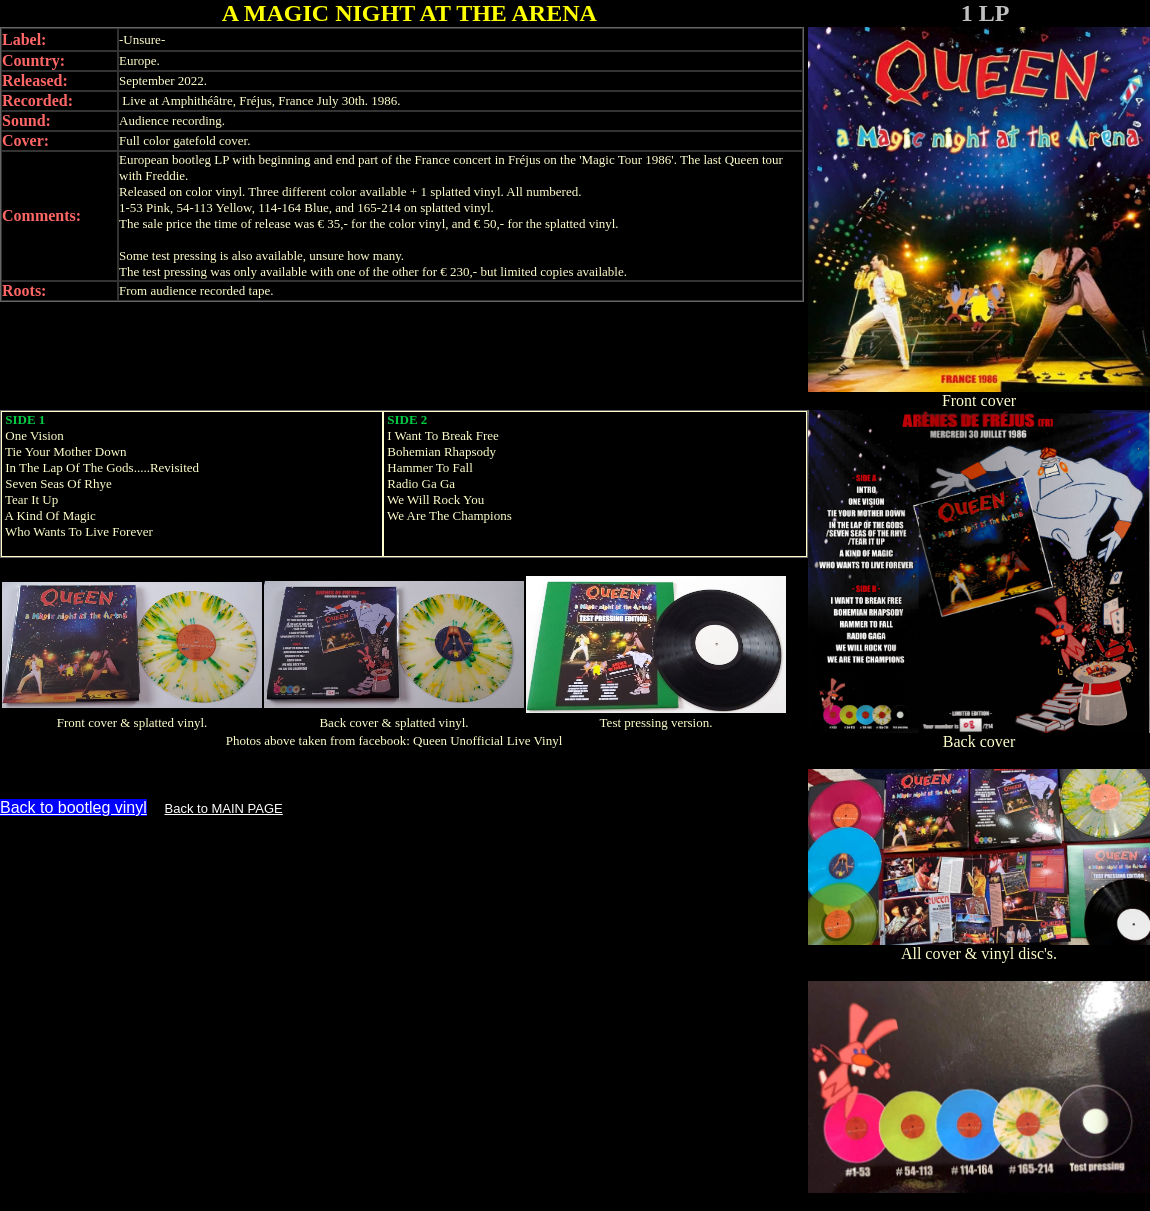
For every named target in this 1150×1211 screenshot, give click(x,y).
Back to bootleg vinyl (73, 807)
